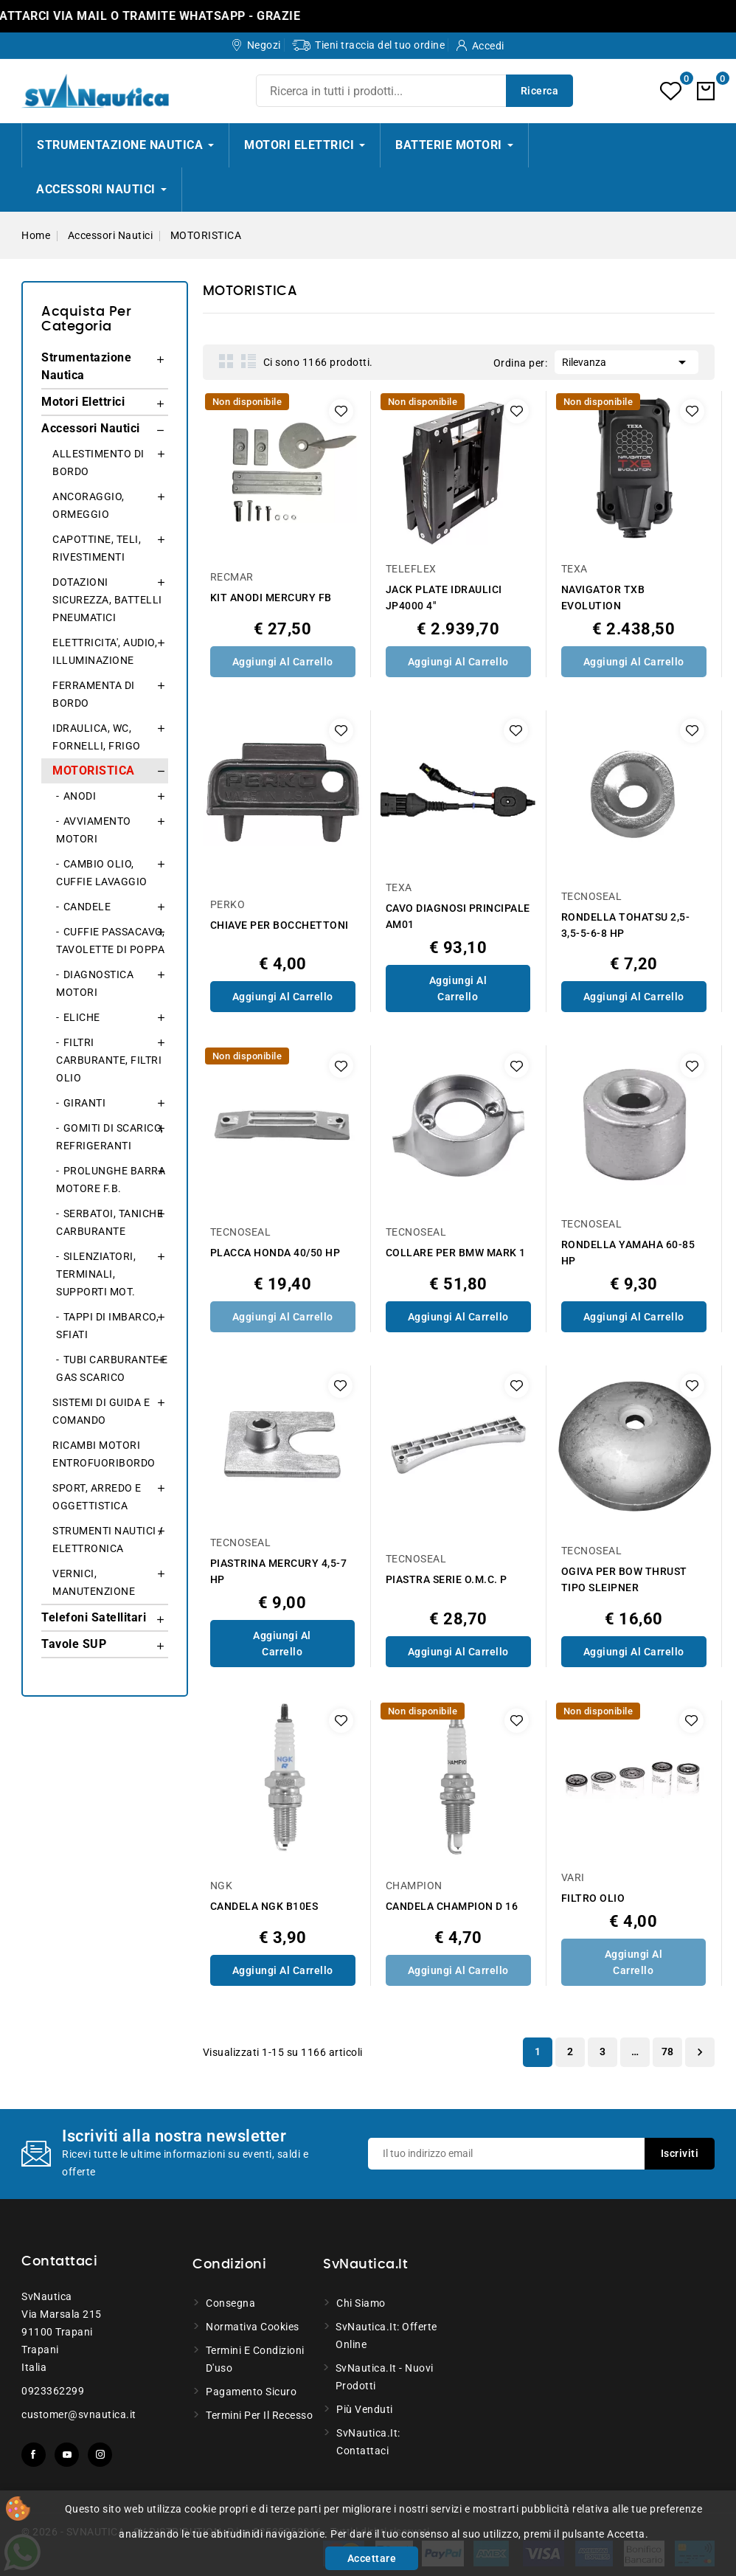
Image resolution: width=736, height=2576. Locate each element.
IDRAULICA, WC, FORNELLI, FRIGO (96, 737)
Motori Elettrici (83, 402)
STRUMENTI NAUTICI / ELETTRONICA (108, 1539)
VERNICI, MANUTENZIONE (93, 1582)
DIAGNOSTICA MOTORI (94, 983)
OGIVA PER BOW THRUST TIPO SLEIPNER (624, 1579)
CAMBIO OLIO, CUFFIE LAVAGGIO (101, 872)
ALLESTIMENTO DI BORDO (98, 462)
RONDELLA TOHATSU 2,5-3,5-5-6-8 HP (625, 925)
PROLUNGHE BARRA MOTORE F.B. (110, 1179)
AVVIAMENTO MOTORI (93, 830)
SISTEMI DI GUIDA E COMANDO (101, 1411)
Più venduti (364, 2409)
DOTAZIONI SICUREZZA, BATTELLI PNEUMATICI (107, 599)
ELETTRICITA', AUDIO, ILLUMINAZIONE (104, 651)
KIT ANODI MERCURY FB (271, 597)
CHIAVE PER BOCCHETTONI (279, 925)
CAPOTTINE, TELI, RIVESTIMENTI (96, 548)
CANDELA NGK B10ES (264, 1906)
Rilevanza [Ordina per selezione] (626, 360)
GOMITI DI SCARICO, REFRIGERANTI (110, 1137)
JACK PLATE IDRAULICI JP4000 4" (444, 598)
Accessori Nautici (90, 428)
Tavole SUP (73, 1644)
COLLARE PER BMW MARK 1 (456, 1252)
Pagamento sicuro (251, 2391)
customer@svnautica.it (78, 2414)
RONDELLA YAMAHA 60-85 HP (628, 1253)
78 (668, 2051)
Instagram (100, 2454)
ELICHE (81, 1017)
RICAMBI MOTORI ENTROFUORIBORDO (104, 1454)
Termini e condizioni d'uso (255, 2359)
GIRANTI (84, 1103)
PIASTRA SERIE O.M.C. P (446, 1579)
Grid (226, 360)
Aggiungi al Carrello (282, 662)
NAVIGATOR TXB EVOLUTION (603, 598)
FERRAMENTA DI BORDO (93, 694)
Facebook (33, 2454)
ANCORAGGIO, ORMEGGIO (88, 505)
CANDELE (87, 907)
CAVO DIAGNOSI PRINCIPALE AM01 (458, 916)
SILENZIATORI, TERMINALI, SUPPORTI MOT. (96, 1274)
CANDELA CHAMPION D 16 (452, 1906)
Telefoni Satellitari (93, 1617)
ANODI (80, 796)
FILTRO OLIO (593, 1898)
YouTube (67, 2454)
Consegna (230, 2303)
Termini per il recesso (259, 2415)
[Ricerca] (414, 91)
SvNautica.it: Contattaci (368, 2441)
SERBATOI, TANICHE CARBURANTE (109, 1222)
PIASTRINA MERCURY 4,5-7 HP (278, 1571)
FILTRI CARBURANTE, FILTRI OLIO (109, 1060)
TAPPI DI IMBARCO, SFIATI (107, 1325)
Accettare (372, 2558)
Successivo (699, 2052)
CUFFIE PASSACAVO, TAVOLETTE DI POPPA (110, 940)
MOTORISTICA (93, 771)
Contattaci (59, 2261)
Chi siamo (361, 2303)
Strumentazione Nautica (86, 366)
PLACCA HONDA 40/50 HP (275, 1252)
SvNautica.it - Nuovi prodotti (385, 2377)
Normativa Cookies (252, 2327)
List (248, 360)
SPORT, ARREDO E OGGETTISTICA (97, 1497)
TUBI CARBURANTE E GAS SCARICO (111, 1368)
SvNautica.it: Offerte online (386, 2335)
